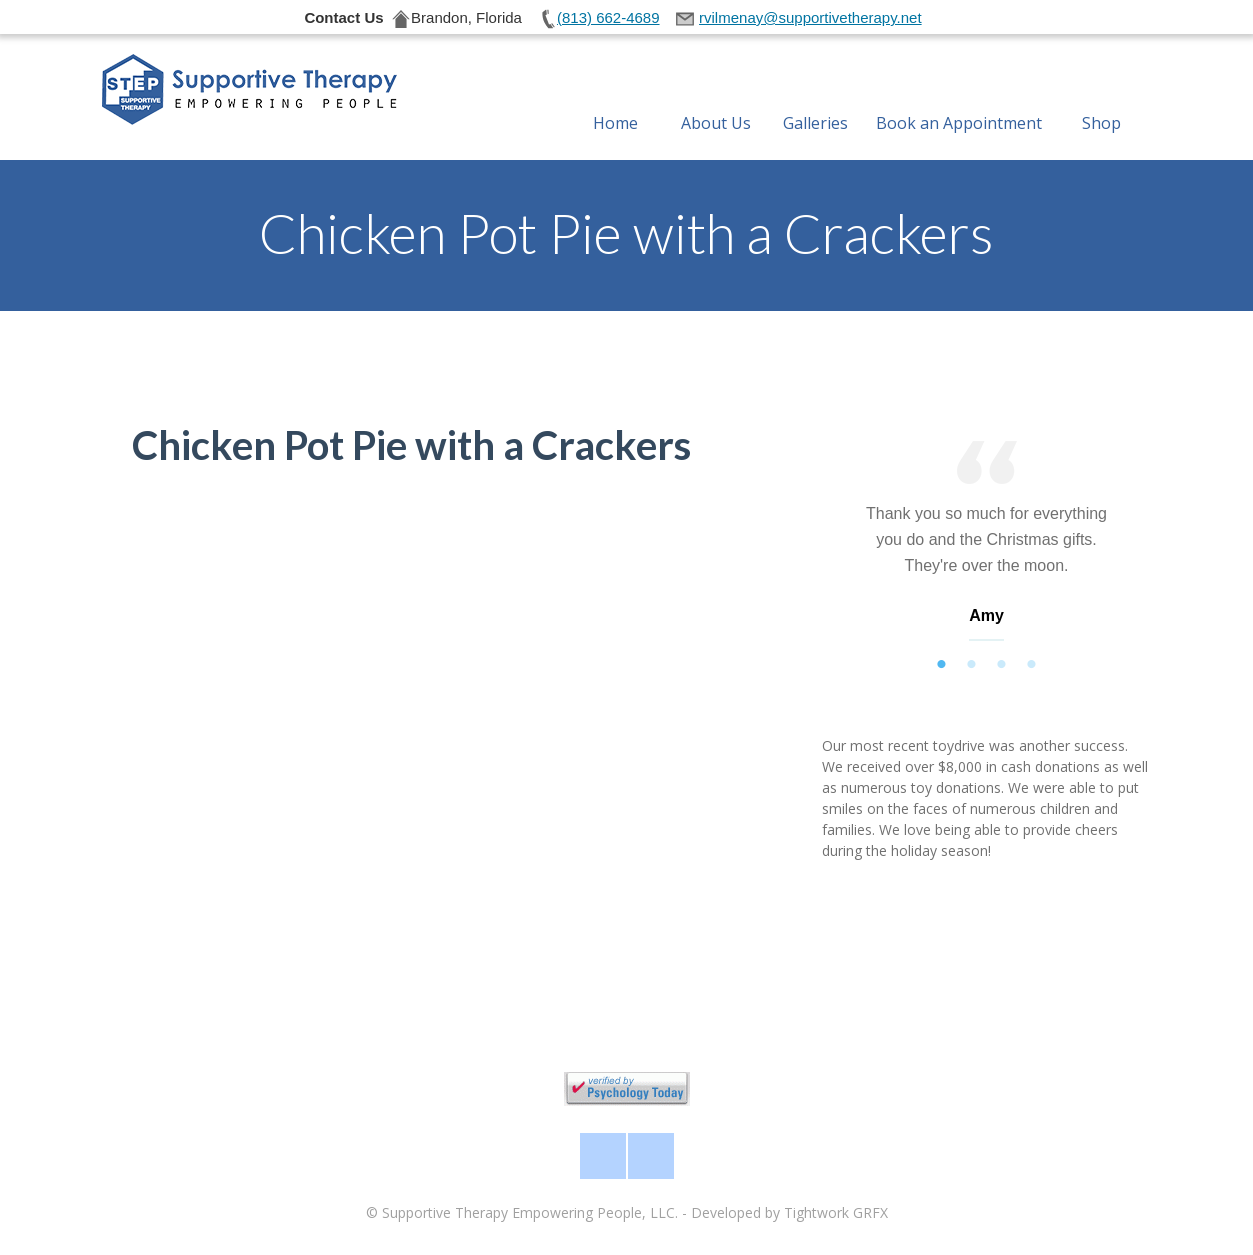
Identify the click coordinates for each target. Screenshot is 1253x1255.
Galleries (815, 99)
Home (615, 99)
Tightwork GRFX (836, 1212)
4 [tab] (1032, 665)
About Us (716, 99)
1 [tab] (942, 665)
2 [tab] (972, 665)
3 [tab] (1002, 665)
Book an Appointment (959, 99)
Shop (1101, 99)
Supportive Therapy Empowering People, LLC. (530, 1212)
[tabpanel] (987, 545)
